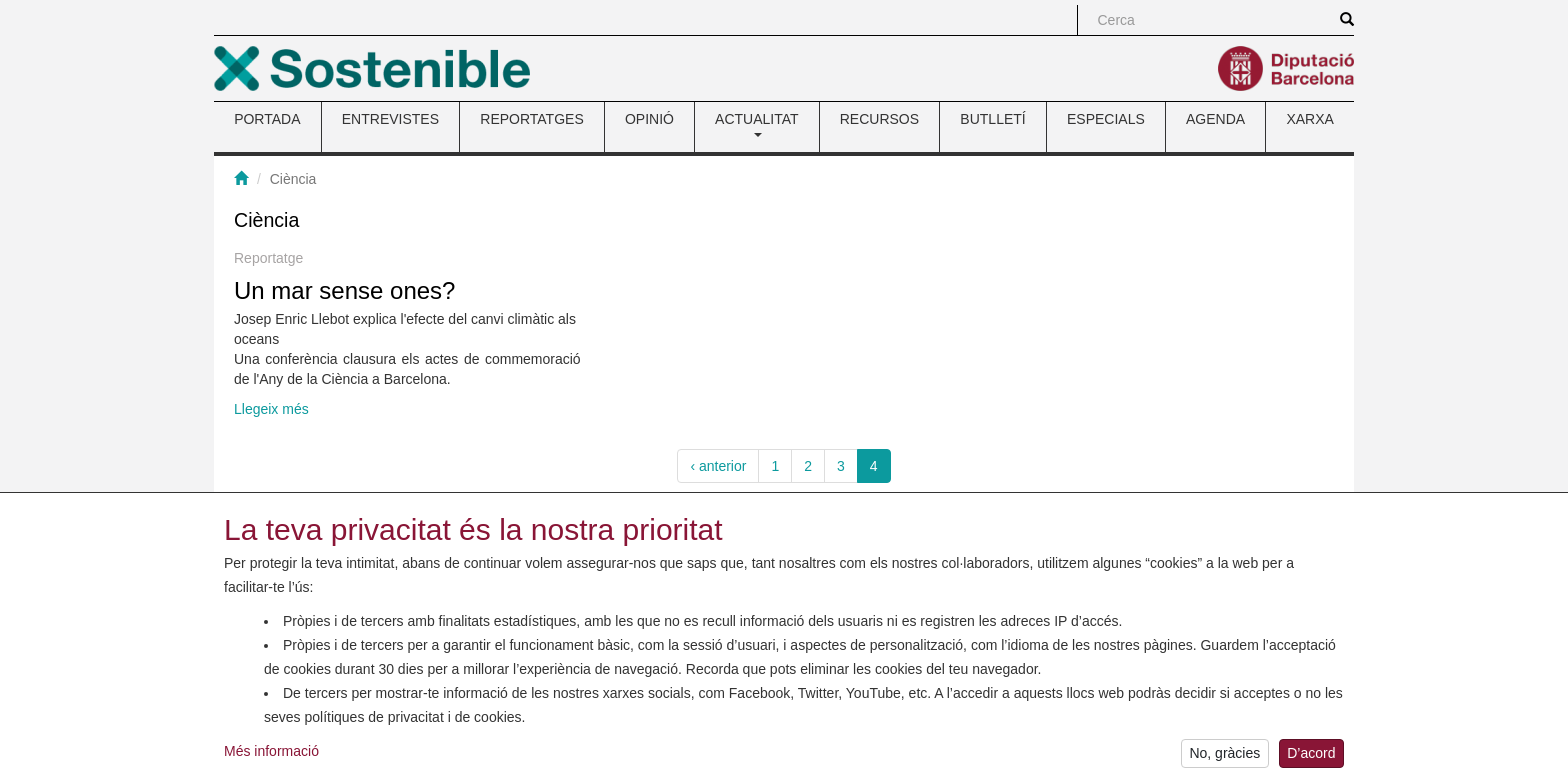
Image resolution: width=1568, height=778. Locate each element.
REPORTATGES (531, 119)
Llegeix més (271, 409)
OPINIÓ (649, 119)
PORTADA (267, 119)
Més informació (271, 755)
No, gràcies (1224, 758)
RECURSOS (879, 119)
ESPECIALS (1106, 119)
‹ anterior (718, 466)
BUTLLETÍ (992, 119)
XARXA (1309, 119)
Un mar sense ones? (344, 290)
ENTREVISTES (390, 119)
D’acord (1311, 758)
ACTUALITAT (757, 124)
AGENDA (1215, 119)
